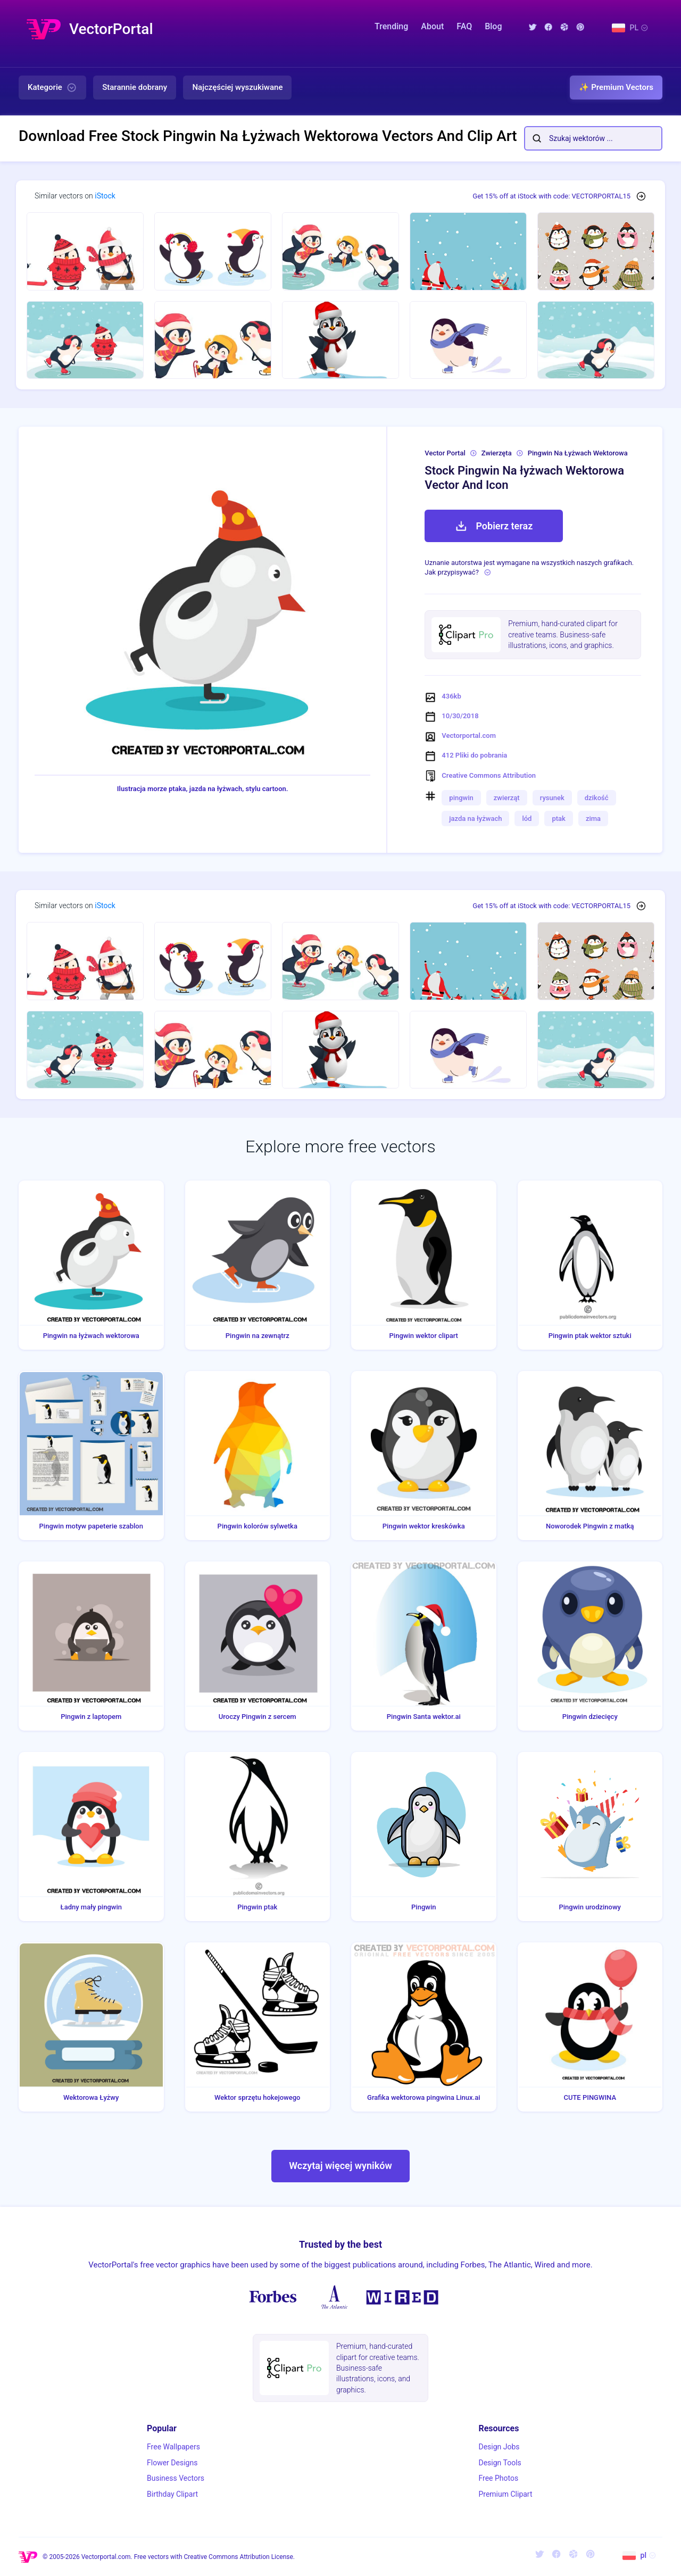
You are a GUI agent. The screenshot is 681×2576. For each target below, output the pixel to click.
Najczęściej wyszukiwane (237, 87)
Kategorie (52, 87)
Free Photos (498, 2478)
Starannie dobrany (134, 87)
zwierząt (507, 798)
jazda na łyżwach (475, 818)
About (432, 26)
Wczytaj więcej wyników (340, 2165)
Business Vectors (175, 2478)
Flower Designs (172, 2462)
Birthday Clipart (172, 2494)
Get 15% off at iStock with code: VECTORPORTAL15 (551, 196)
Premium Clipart (505, 2494)
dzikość (597, 798)
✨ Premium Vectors (616, 87)
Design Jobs (498, 2446)
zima (593, 818)
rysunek (552, 798)
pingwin (461, 798)
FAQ (464, 26)
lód (526, 818)
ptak (558, 818)
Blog (493, 26)
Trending (391, 26)
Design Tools (499, 2462)
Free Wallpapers (173, 2446)
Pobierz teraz (494, 526)
